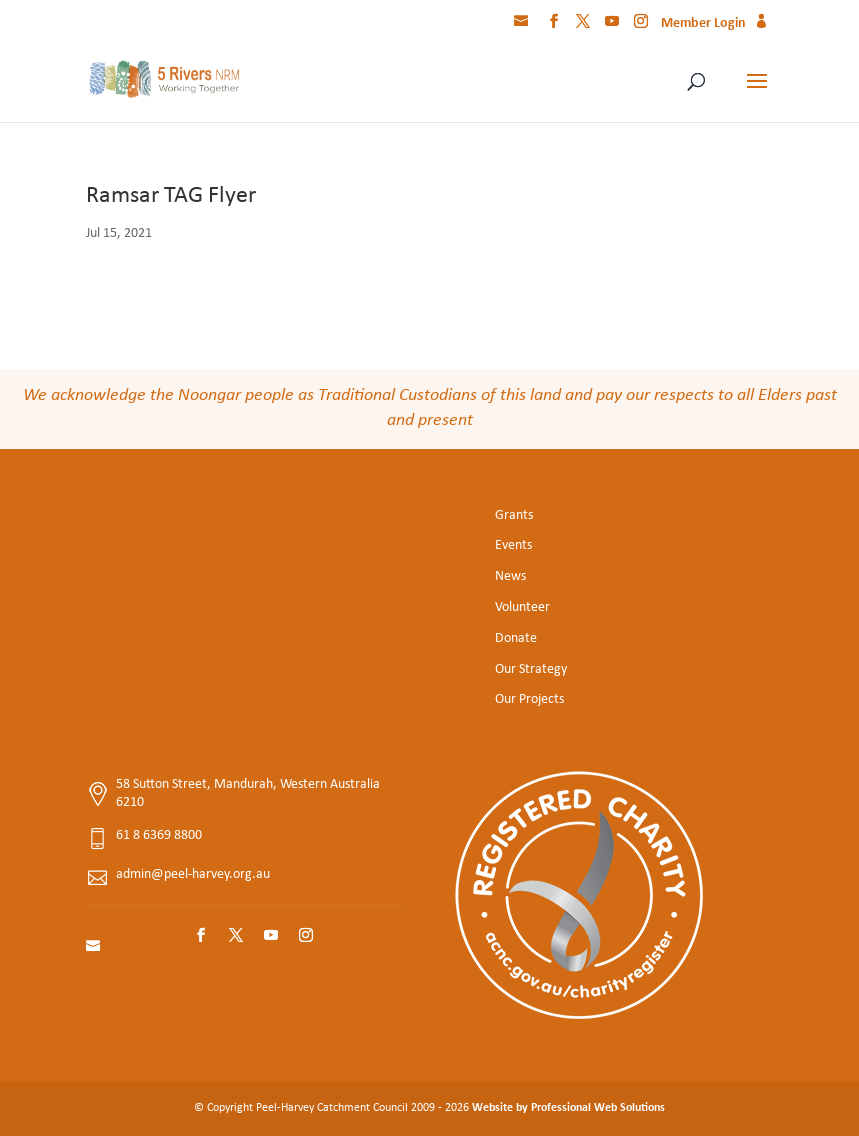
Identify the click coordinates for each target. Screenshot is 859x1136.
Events (513, 545)
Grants (514, 515)
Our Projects (529, 699)
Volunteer (522, 607)
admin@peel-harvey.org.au (193, 874)
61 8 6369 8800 (159, 835)
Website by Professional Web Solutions (568, 1108)
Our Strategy (531, 669)
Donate (516, 638)
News (510, 576)
